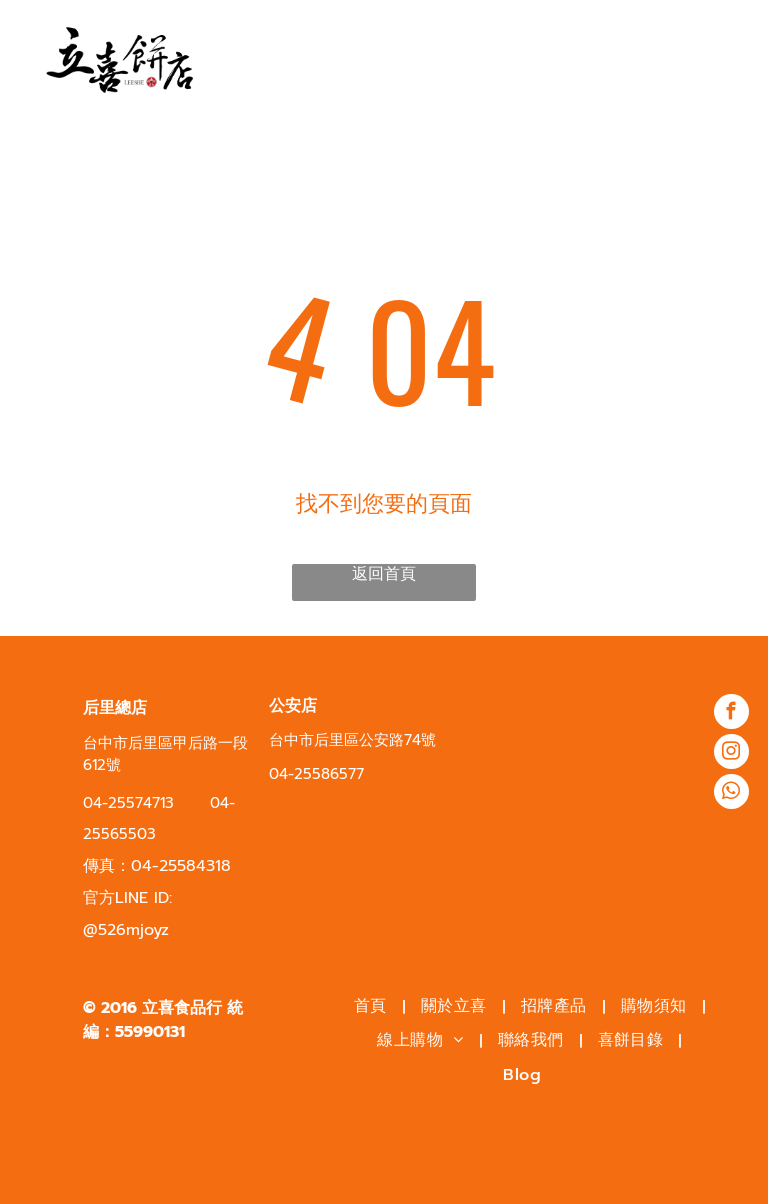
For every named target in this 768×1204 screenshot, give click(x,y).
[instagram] (731, 754)
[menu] (724, 58)
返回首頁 (384, 574)
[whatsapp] (731, 794)
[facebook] (731, 714)
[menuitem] (372, 1006)
